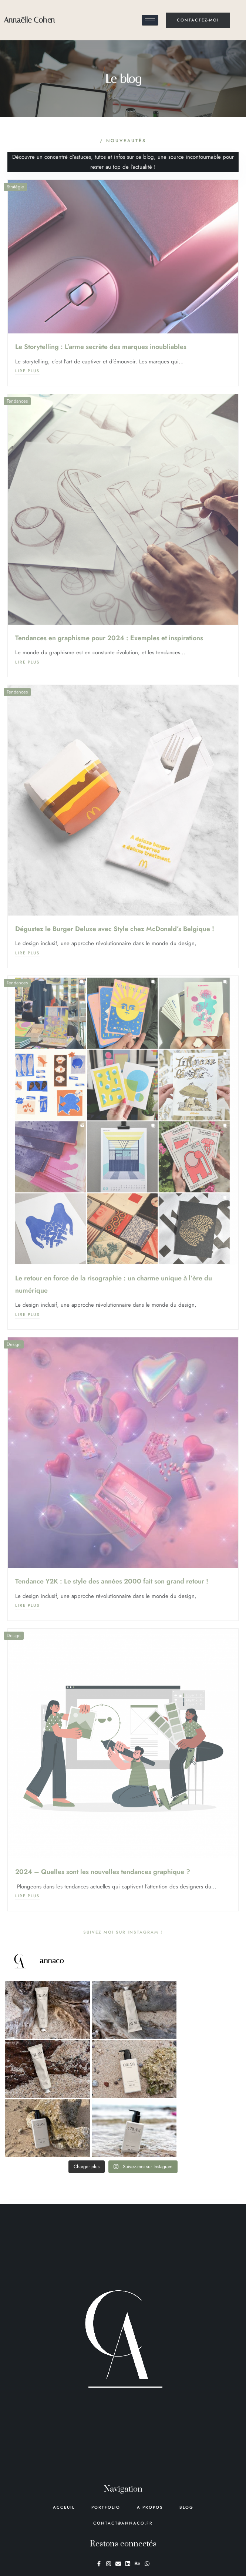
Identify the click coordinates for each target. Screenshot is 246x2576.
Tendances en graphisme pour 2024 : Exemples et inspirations (109, 638)
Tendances (17, 400)
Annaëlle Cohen (29, 20)
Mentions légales (213, 2562)
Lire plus (27, 371)
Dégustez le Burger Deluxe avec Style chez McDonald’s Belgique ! (114, 929)
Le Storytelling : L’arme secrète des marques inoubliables (100, 347)
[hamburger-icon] (150, 20)
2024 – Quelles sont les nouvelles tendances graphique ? (102, 1872)
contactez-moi (198, 20)
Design (14, 1344)
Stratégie (15, 186)
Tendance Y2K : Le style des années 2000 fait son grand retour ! (111, 1581)
